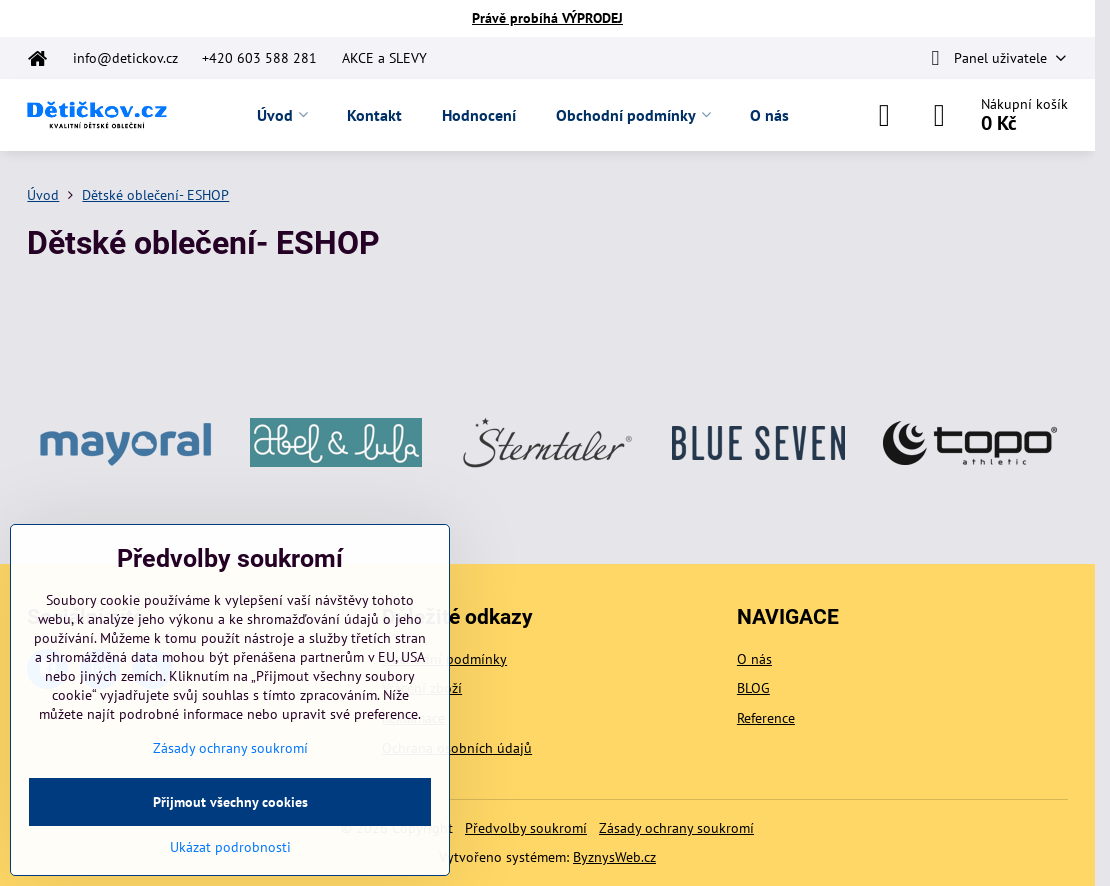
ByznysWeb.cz (614, 857)
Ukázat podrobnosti (230, 847)
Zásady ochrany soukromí (676, 828)
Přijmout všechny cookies (230, 802)
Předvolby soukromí (526, 828)
